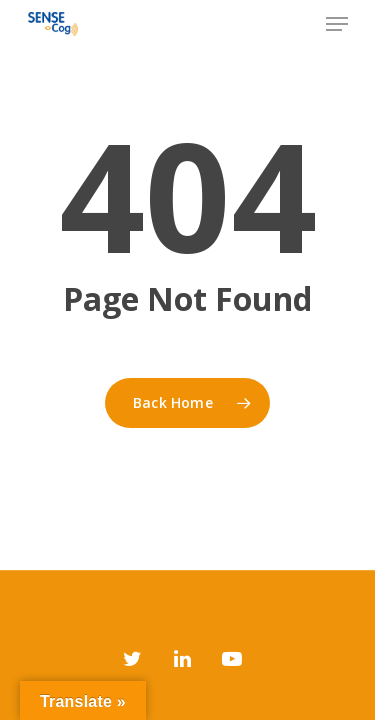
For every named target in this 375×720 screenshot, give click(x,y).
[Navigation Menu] (337, 24)
